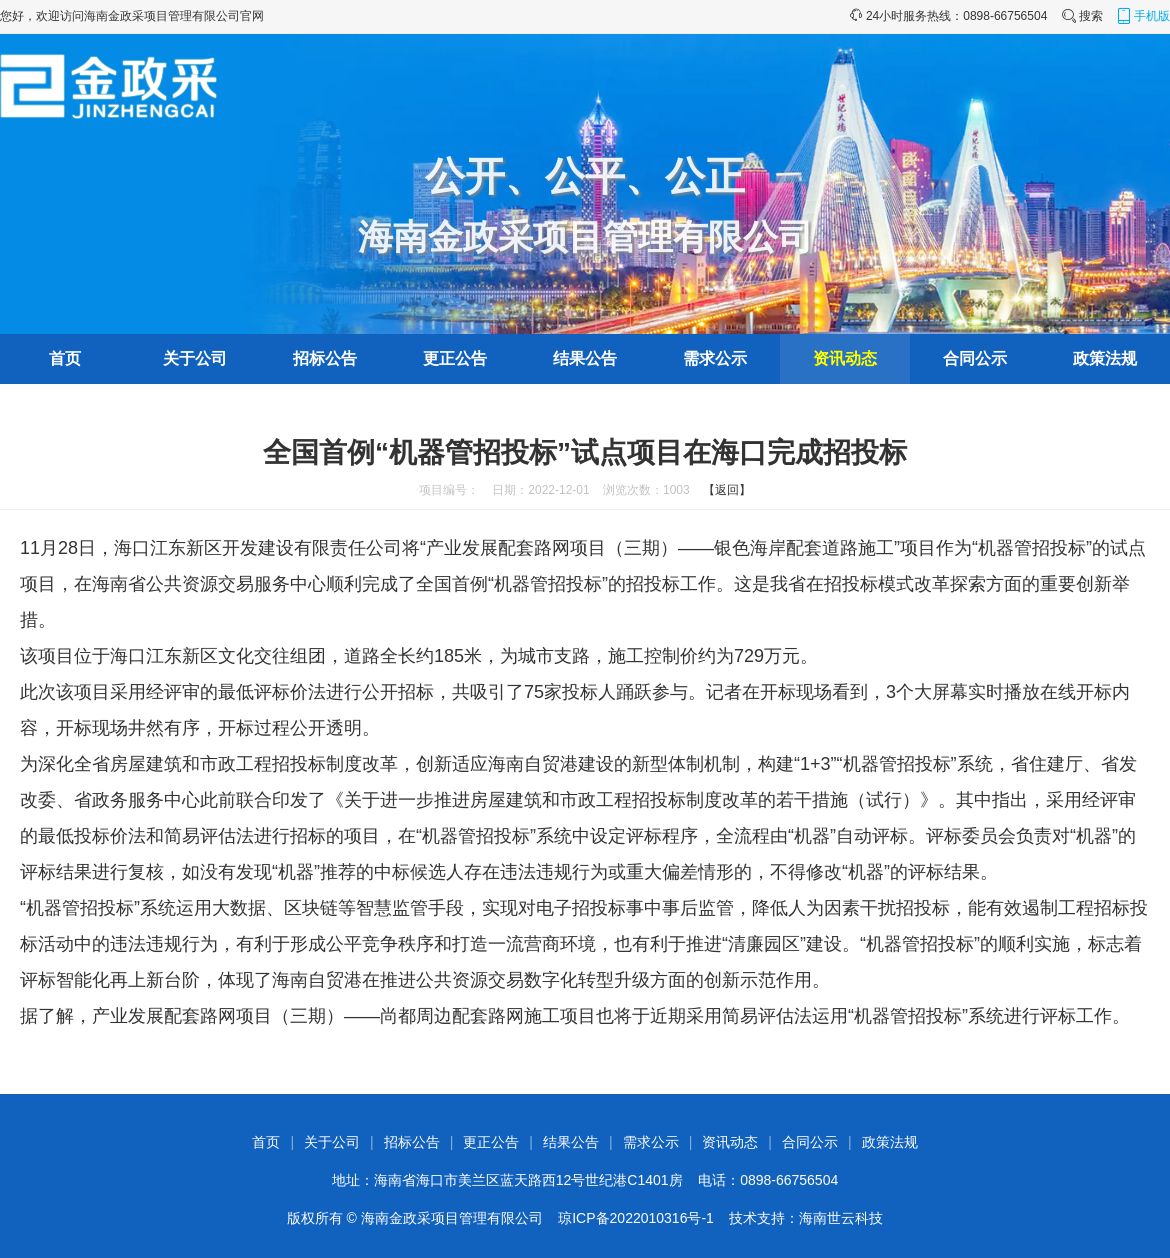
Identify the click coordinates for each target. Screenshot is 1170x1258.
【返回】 (727, 490)
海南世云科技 (841, 1218)
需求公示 (715, 358)
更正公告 (455, 358)
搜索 (1082, 16)
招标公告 (325, 358)
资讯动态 (845, 358)
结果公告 (585, 358)
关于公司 (195, 358)
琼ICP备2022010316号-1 (636, 1218)
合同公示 (975, 358)
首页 (65, 358)
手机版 (1143, 16)
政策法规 (1105, 358)
